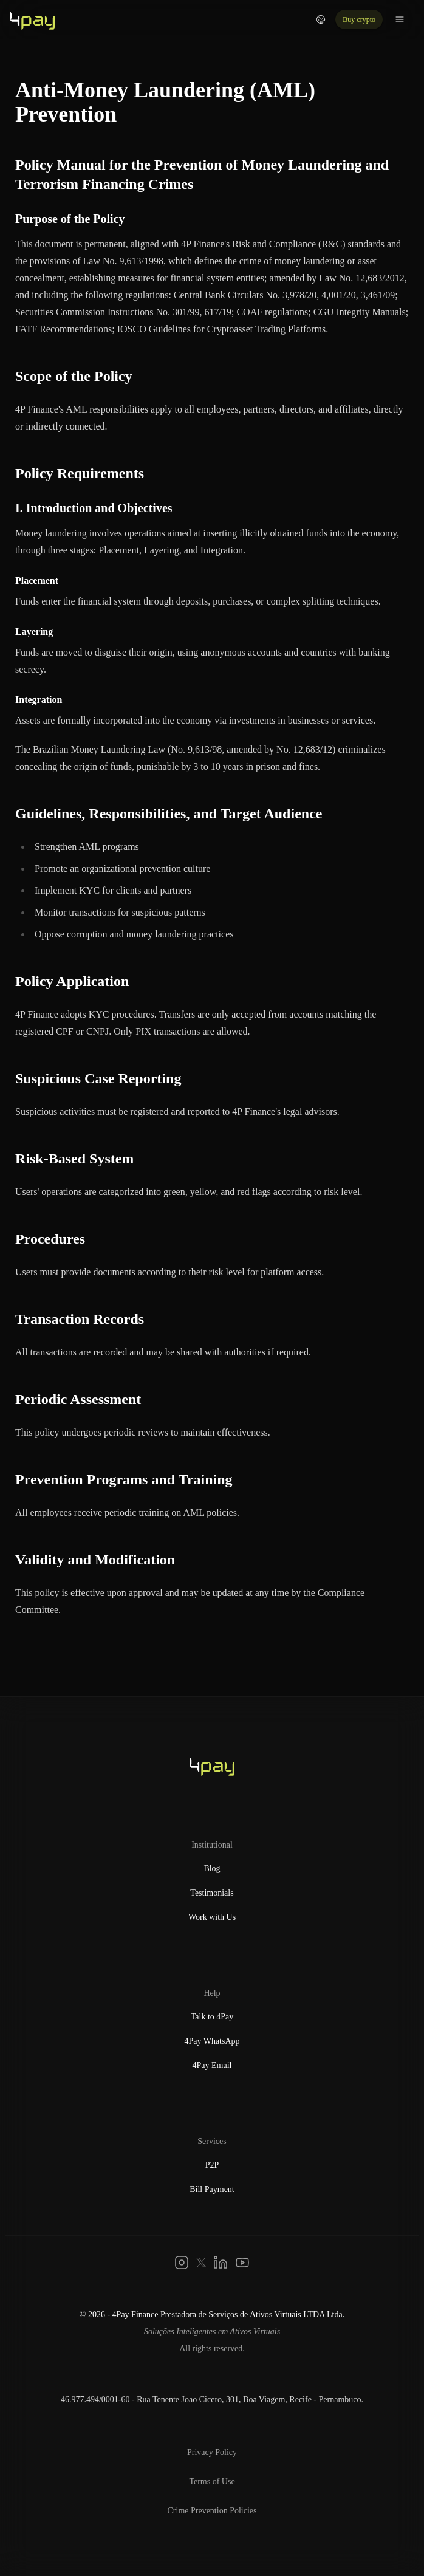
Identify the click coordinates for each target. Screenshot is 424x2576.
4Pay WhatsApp (211, 2041)
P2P (212, 2165)
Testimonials (211, 1892)
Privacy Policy (212, 2452)
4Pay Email (212, 2065)
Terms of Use (211, 2481)
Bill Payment (212, 2189)
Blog (211, 1868)
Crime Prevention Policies (212, 2510)
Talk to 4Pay (212, 2016)
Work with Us (212, 1917)
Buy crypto (359, 19)
